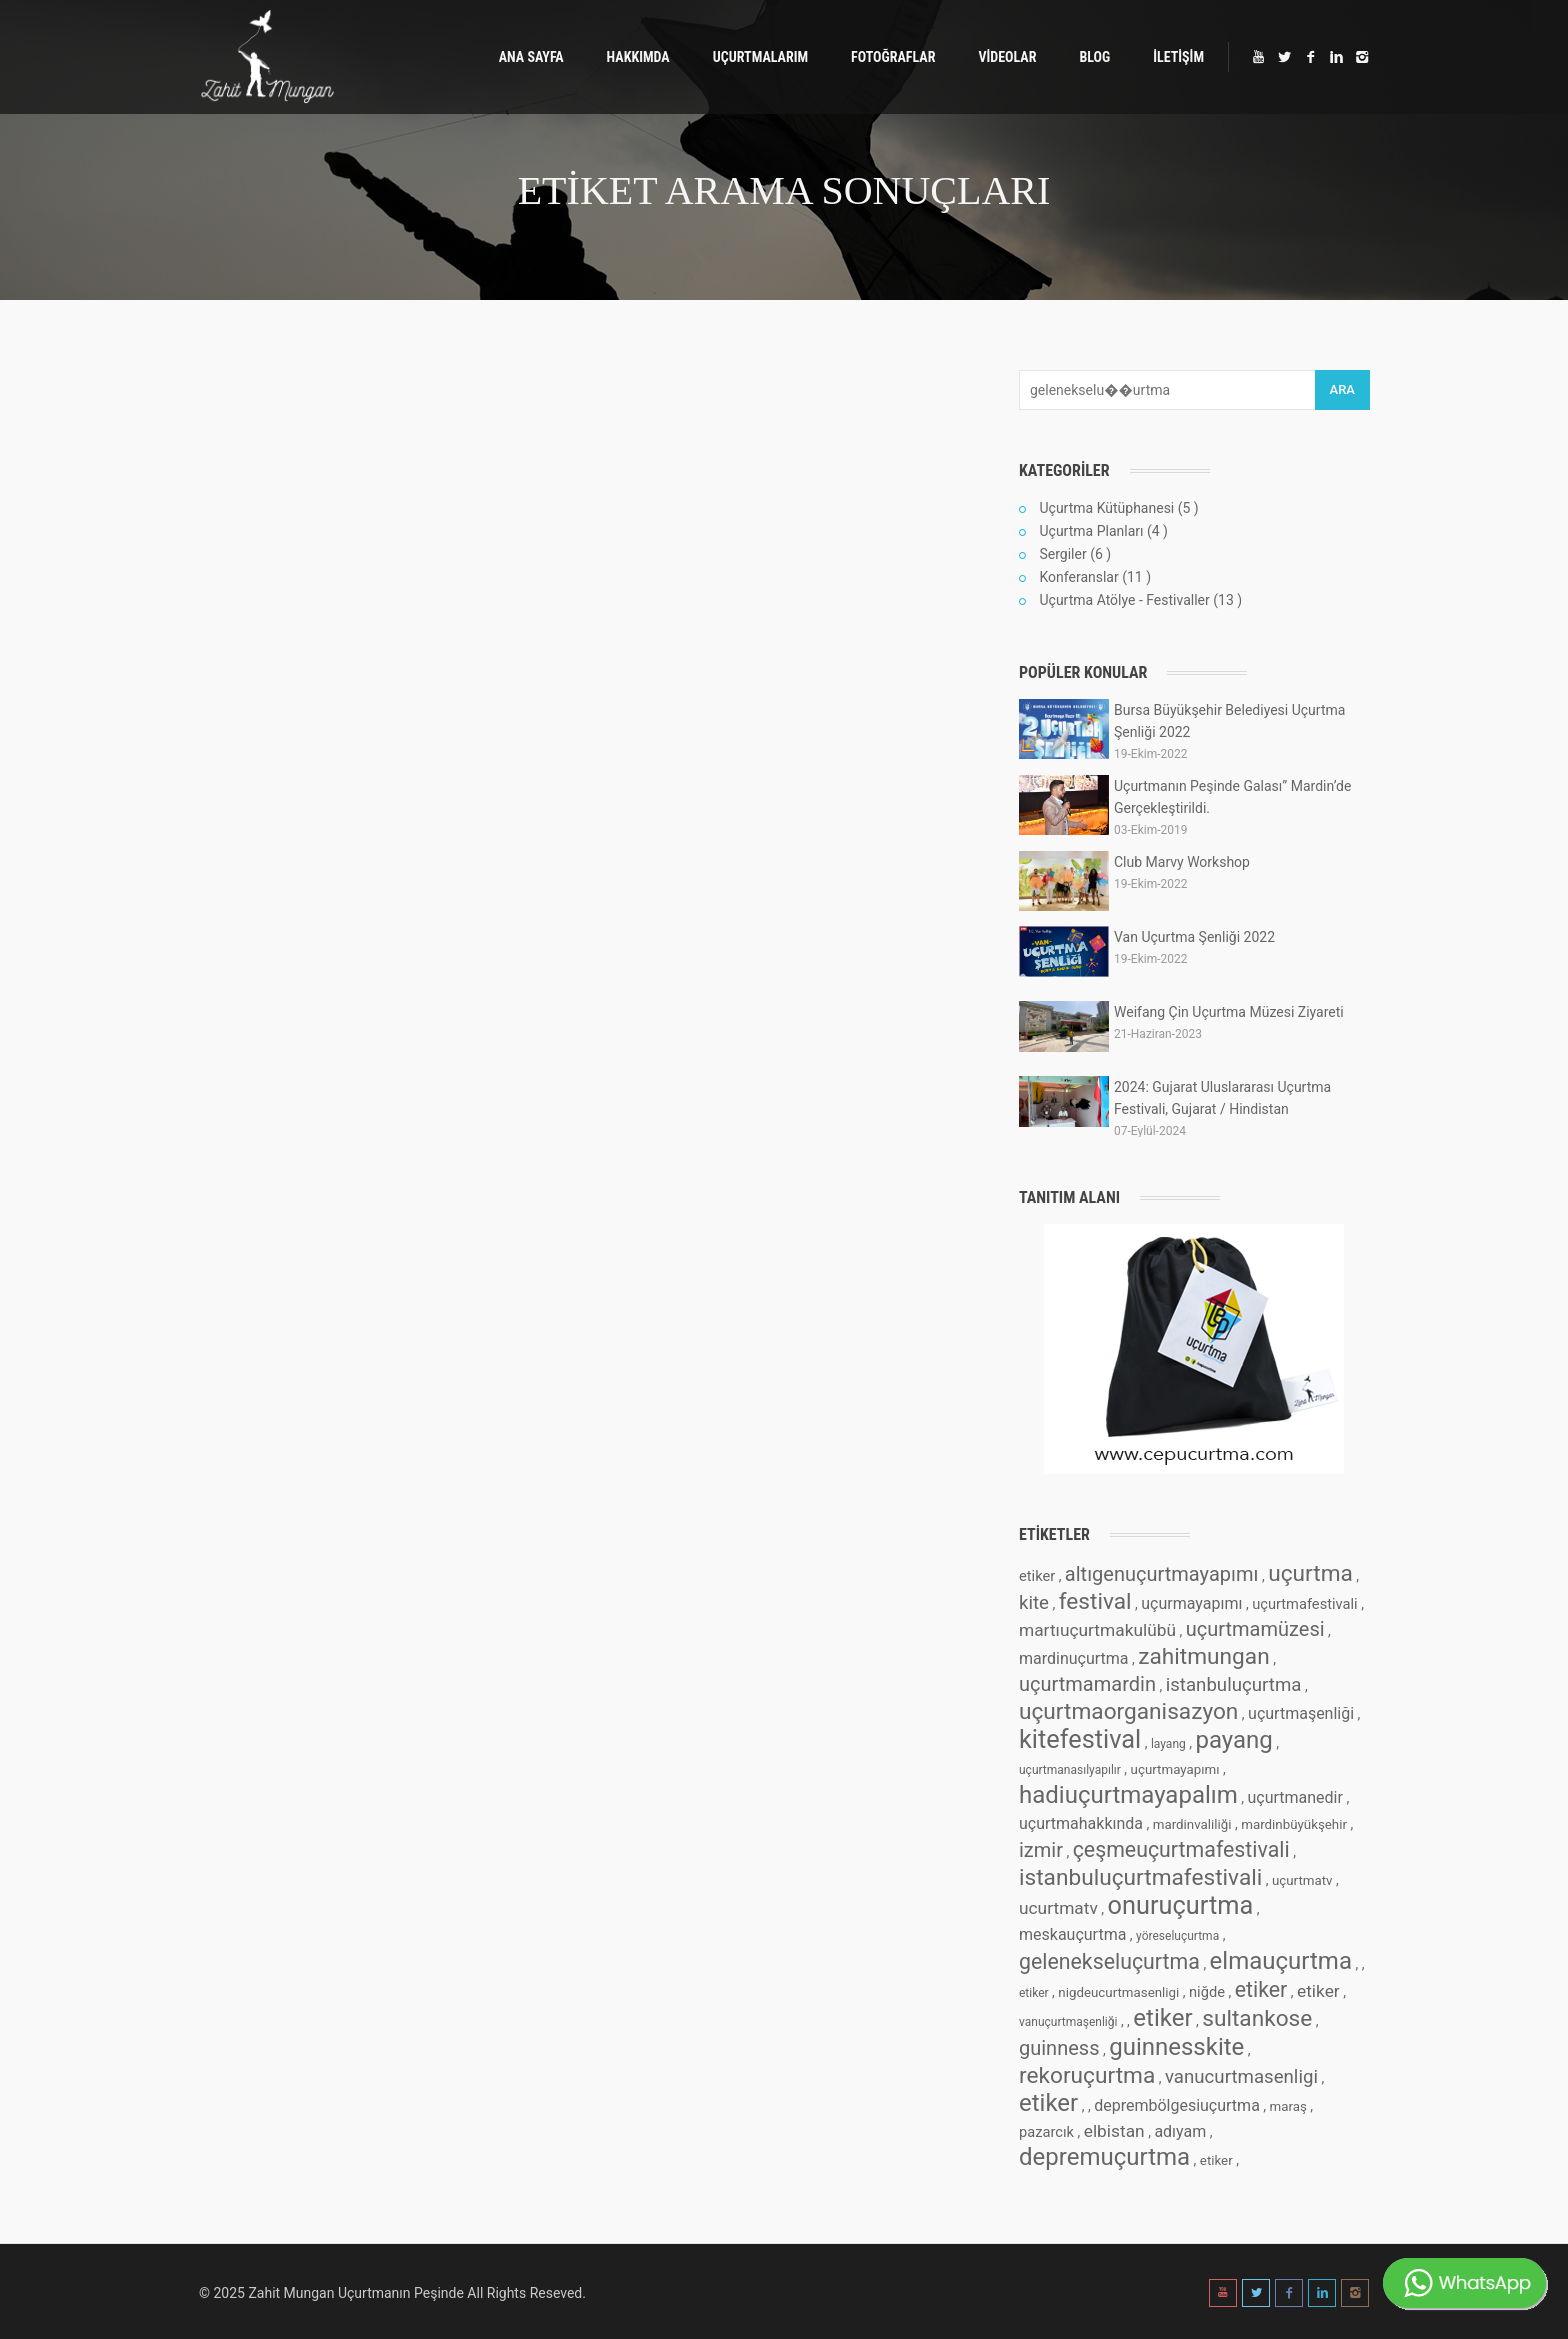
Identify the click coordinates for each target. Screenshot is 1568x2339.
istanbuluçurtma (1234, 1685)
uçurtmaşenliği (1301, 1713)
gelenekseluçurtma (1109, 1961)
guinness (1059, 2048)
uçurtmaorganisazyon (1128, 1711)
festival (1095, 1601)
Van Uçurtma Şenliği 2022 (1194, 937)
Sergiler (1062, 554)
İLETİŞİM (1178, 57)
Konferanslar (1078, 577)
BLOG (1094, 57)
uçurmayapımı (1191, 1603)
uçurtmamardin (1087, 1684)
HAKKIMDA (638, 57)
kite (1034, 1603)
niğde (1207, 1992)
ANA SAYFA (531, 57)
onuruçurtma (1181, 1905)
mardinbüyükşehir (1294, 1824)
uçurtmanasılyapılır (1070, 1770)
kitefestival (1080, 1739)
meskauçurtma (1072, 1934)
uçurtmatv (1302, 1880)
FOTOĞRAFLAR (893, 57)
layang (1168, 1744)
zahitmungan (1203, 1656)
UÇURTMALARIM (760, 57)
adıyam (1180, 2131)
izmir (1041, 1850)
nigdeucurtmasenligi (1118, 1992)
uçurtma (1310, 1573)
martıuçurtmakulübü (1097, 1630)
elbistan (1114, 2131)
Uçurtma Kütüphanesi (1106, 508)
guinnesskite (1176, 2047)
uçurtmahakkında (1081, 1823)
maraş (1288, 2106)
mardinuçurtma (1074, 1658)
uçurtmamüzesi (1255, 1629)
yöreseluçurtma (1177, 1936)
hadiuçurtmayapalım (1128, 1795)
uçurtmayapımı (1175, 1769)
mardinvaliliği (1192, 1824)
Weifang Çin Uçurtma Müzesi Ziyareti (1229, 1012)
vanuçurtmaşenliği (1068, 2022)
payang (1233, 1740)
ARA (1342, 389)
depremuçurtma (1104, 2157)
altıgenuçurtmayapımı (1162, 1574)
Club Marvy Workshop (1182, 862)
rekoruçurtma (1087, 2075)
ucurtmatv (1058, 1908)
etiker (1037, 1576)
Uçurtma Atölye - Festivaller (1124, 600)
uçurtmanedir (1294, 1797)
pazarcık (1046, 2132)
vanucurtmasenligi (1241, 2077)
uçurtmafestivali (1305, 1604)
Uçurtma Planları (1091, 531)
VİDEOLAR (1007, 57)
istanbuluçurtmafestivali (1140, 1877)
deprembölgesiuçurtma (1177, 2105)
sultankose (1257, 2018)
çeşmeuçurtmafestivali (1181, 1849)
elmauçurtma (1281, 1961)
